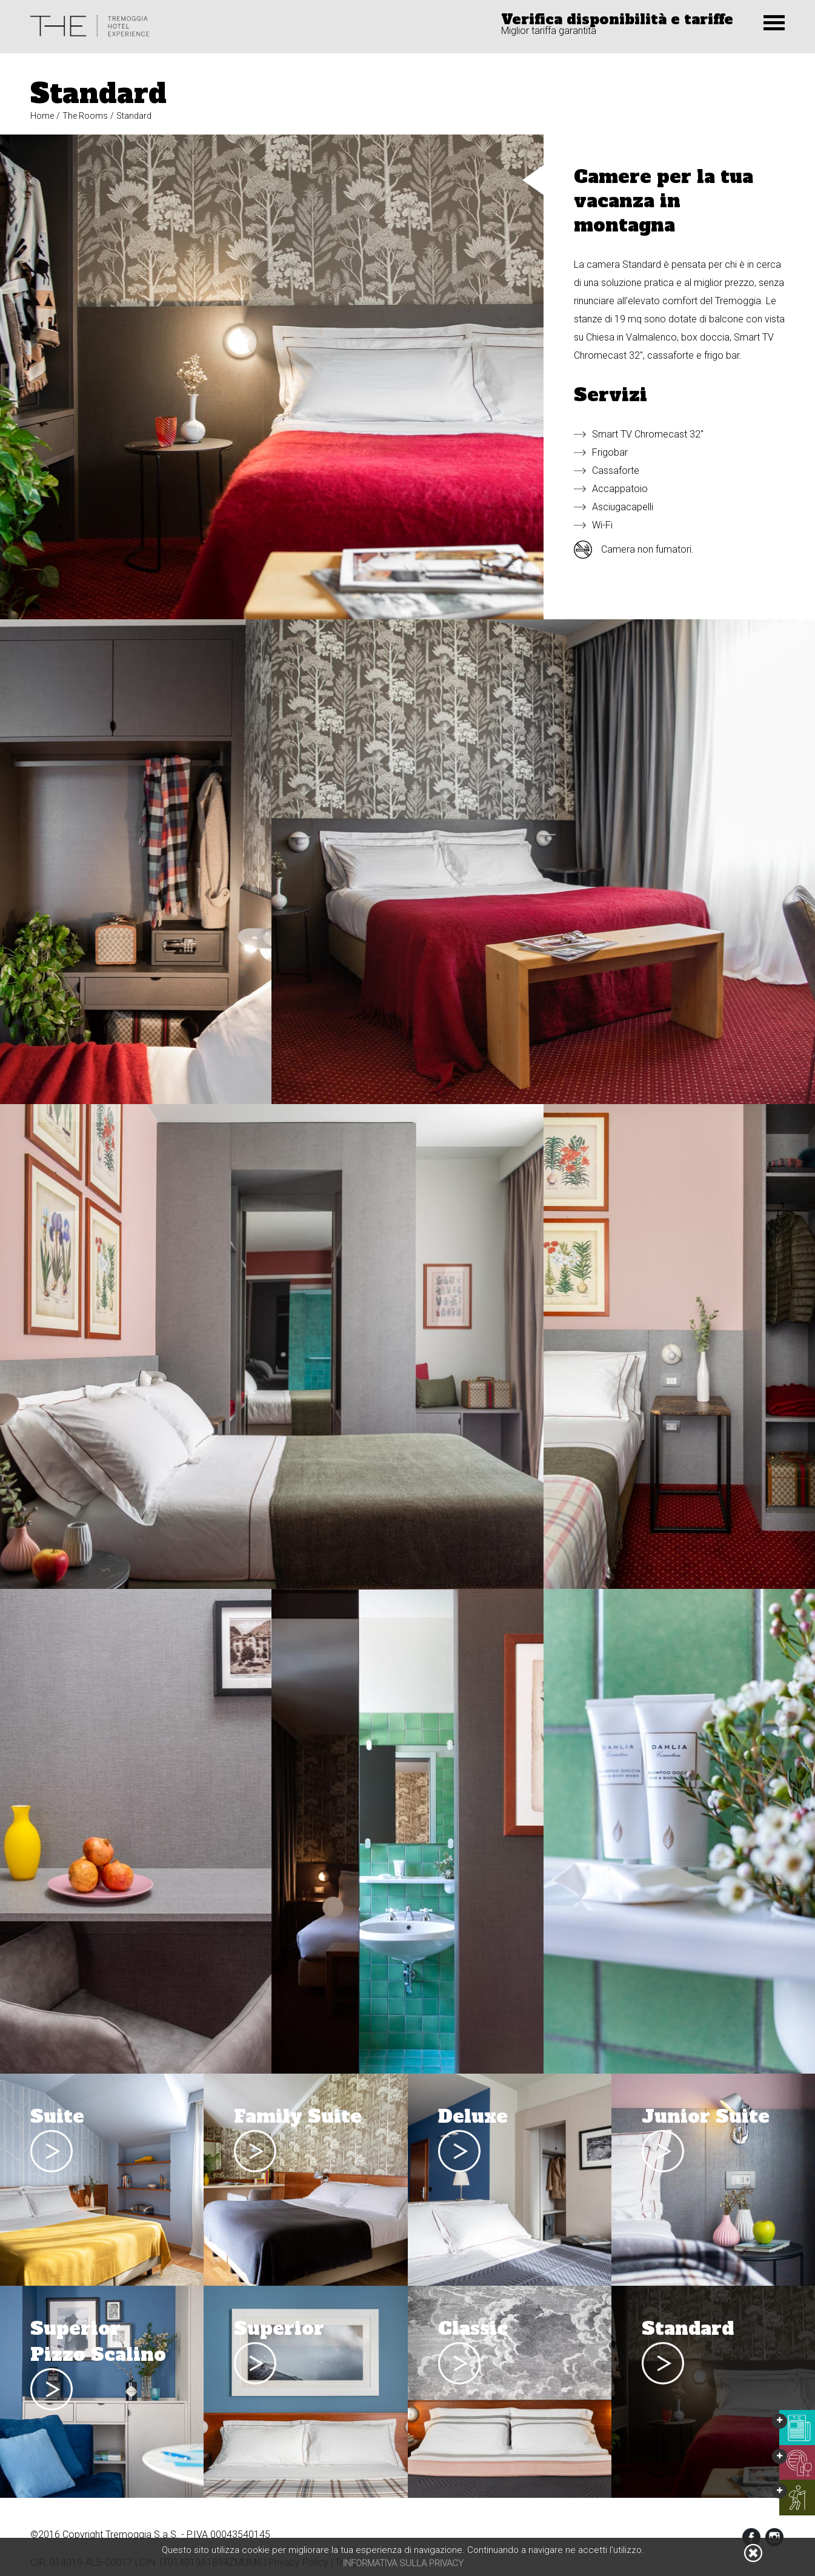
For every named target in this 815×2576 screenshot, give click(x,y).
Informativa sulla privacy (403, 2563)
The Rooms (85, 116)
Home (42, 116)
